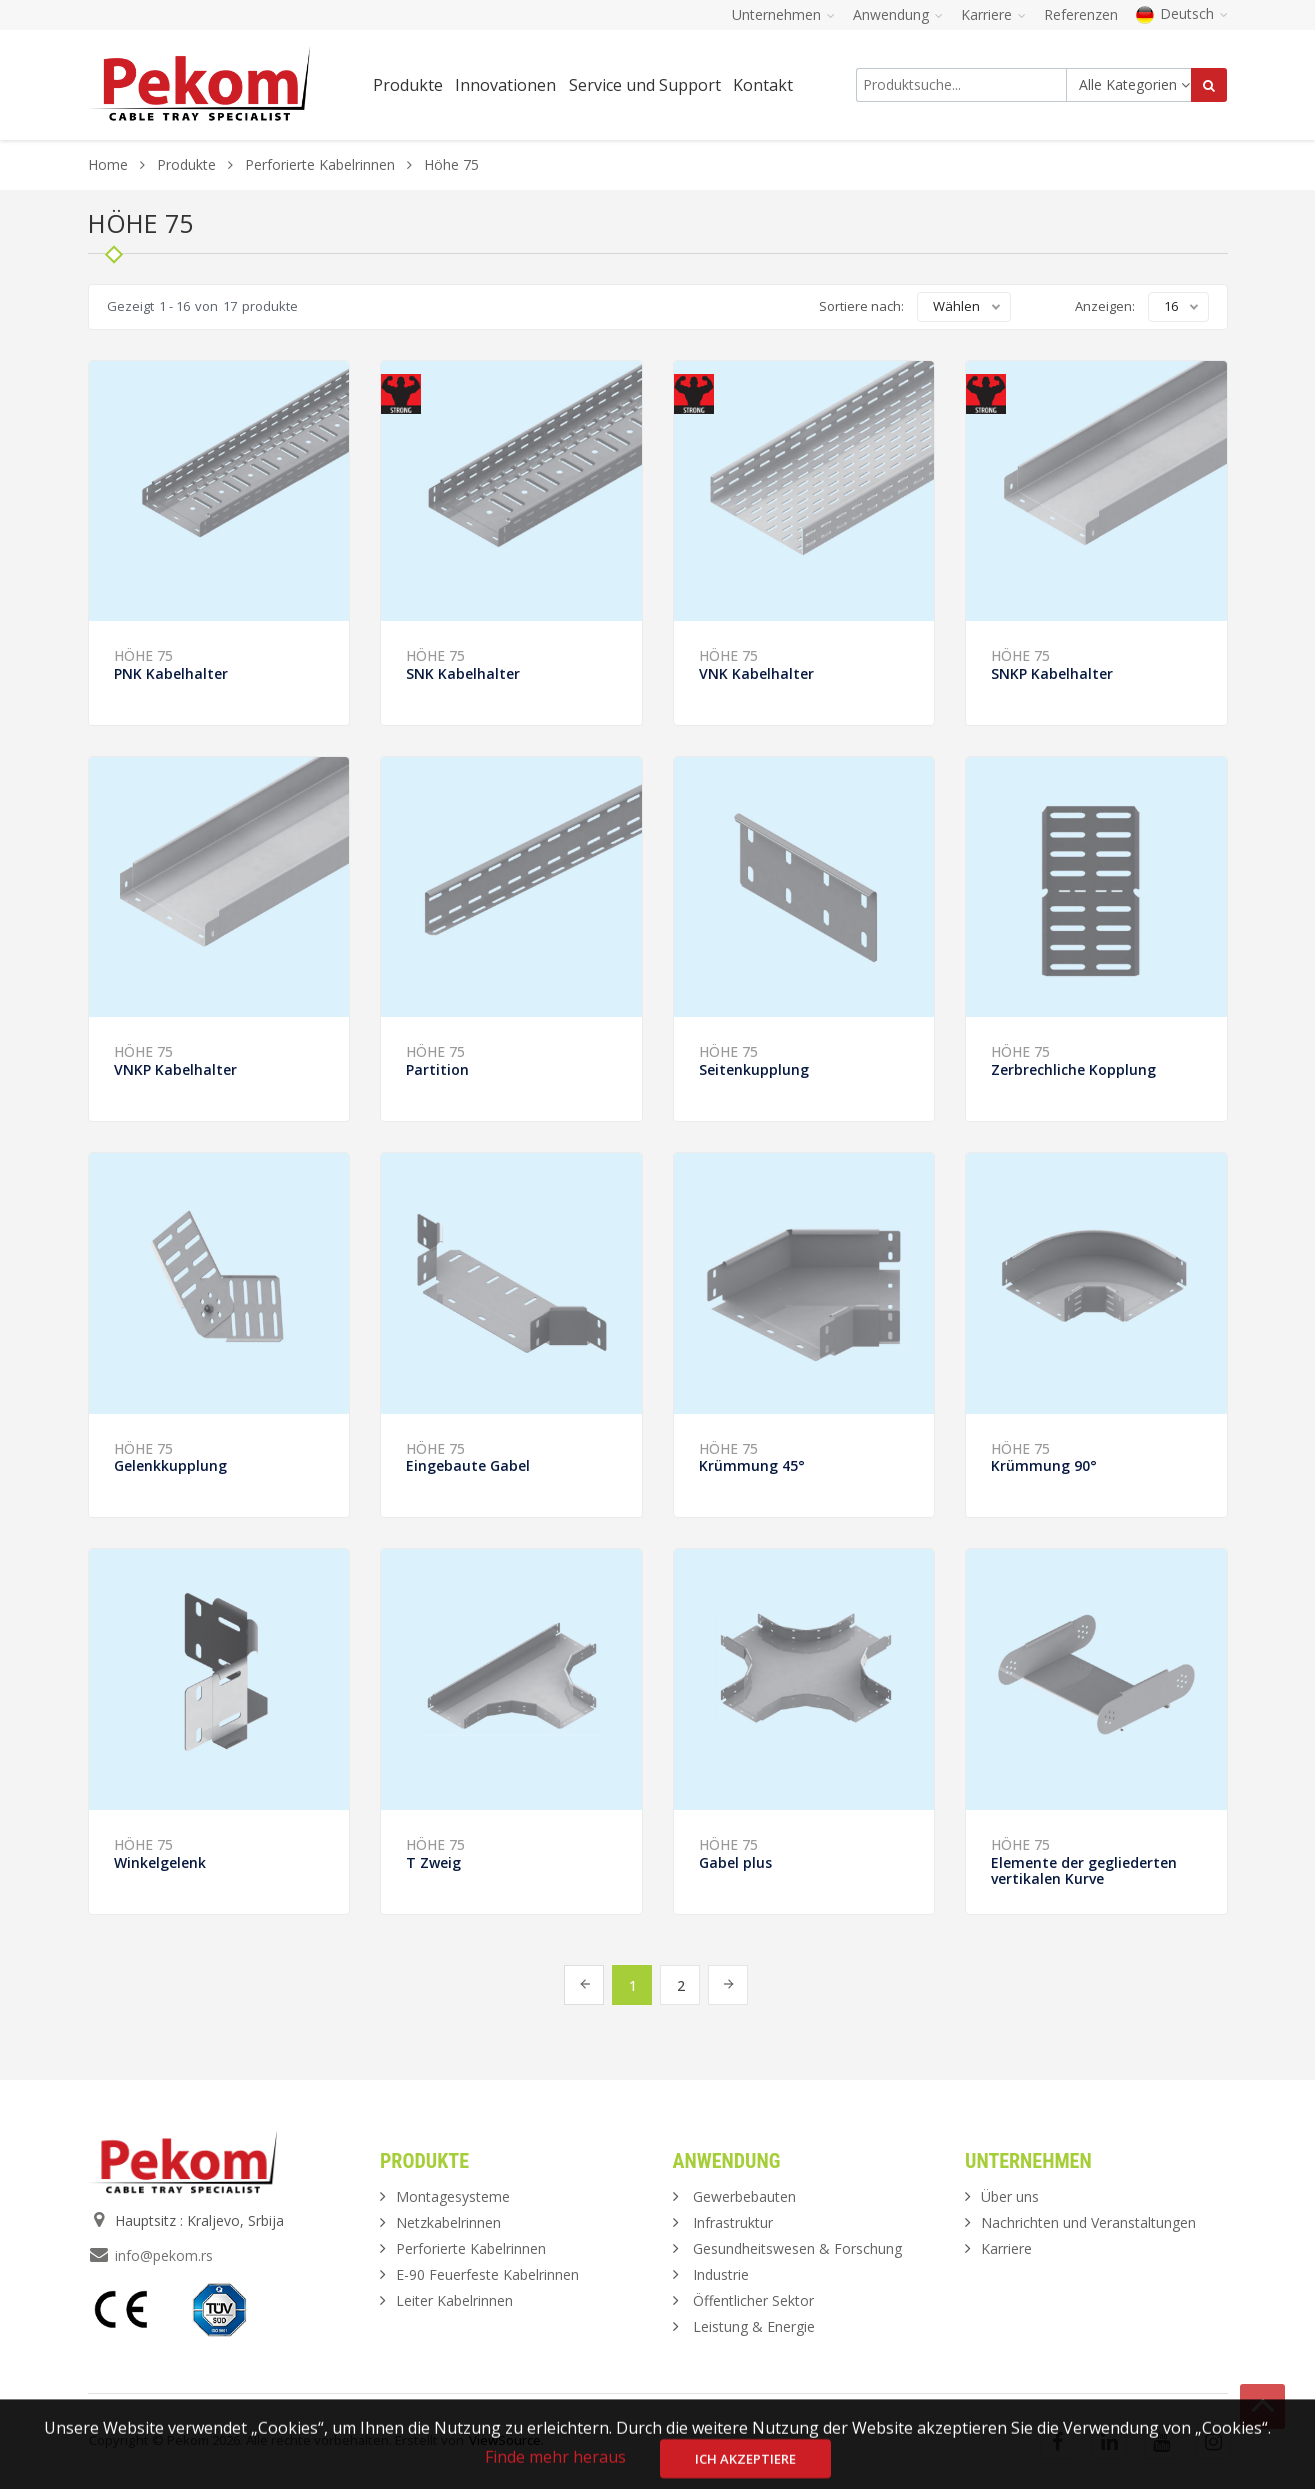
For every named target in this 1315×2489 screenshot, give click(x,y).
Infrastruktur (733, 2222)
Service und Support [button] (645, 85)
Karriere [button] (993, 14)
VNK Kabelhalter (756, 673)
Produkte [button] (408, 85)
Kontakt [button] (763, 85)
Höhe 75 (143, 655)
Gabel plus (735, 1862)
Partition (437, 1069)
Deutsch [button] (1182, 13)
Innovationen (505, 85)
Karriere (1006, 2248)
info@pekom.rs (164, 2255)
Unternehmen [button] (783, 14)
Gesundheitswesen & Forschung (797, 2248)
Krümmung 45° (752, 1465)
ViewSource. (506, 2440)
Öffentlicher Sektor (753, 2300)
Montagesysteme (453, 2196)
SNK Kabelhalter (463, 673)
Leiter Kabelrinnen (454, 2300)
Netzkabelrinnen (448, 2222)
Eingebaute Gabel (468, 1465)
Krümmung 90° (1044, 1465)
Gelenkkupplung (170, 1465)
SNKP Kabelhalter (1052, 673)
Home (108, 164)
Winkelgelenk (160, 1862)
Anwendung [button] (898, 14)
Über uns (1010, 2196)
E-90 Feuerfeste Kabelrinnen (487, 2274)
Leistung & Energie (754, 2326)
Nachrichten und (1088, 2222)
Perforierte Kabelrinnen (320, 164)
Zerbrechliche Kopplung (1073, 1069)
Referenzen (1081, 14)
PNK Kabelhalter (171, 673)
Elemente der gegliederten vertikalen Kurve (1084, 1870)
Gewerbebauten (744, 2196)
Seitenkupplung (754, 1069)
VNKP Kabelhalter (175, 1069)
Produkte (188, 164)
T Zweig (433, 1862)
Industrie (721, 2274)
